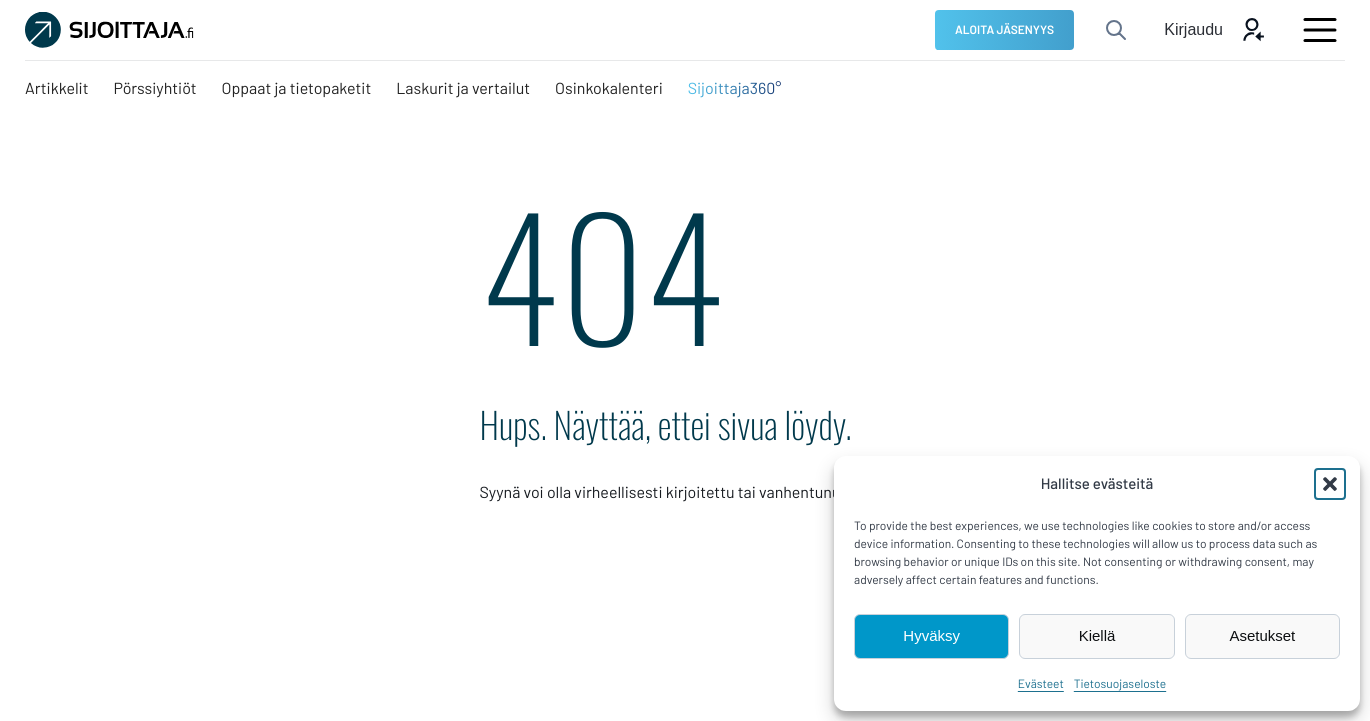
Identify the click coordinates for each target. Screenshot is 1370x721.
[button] (1330, 484)
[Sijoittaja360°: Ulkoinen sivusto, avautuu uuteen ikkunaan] (735, 89)
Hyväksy (931, 635)
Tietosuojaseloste (1120, 684)
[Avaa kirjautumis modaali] (1214, 30)
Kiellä (1097, 635)
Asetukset (1262, 635)
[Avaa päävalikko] (1320, 30)
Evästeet (1041, 684)
